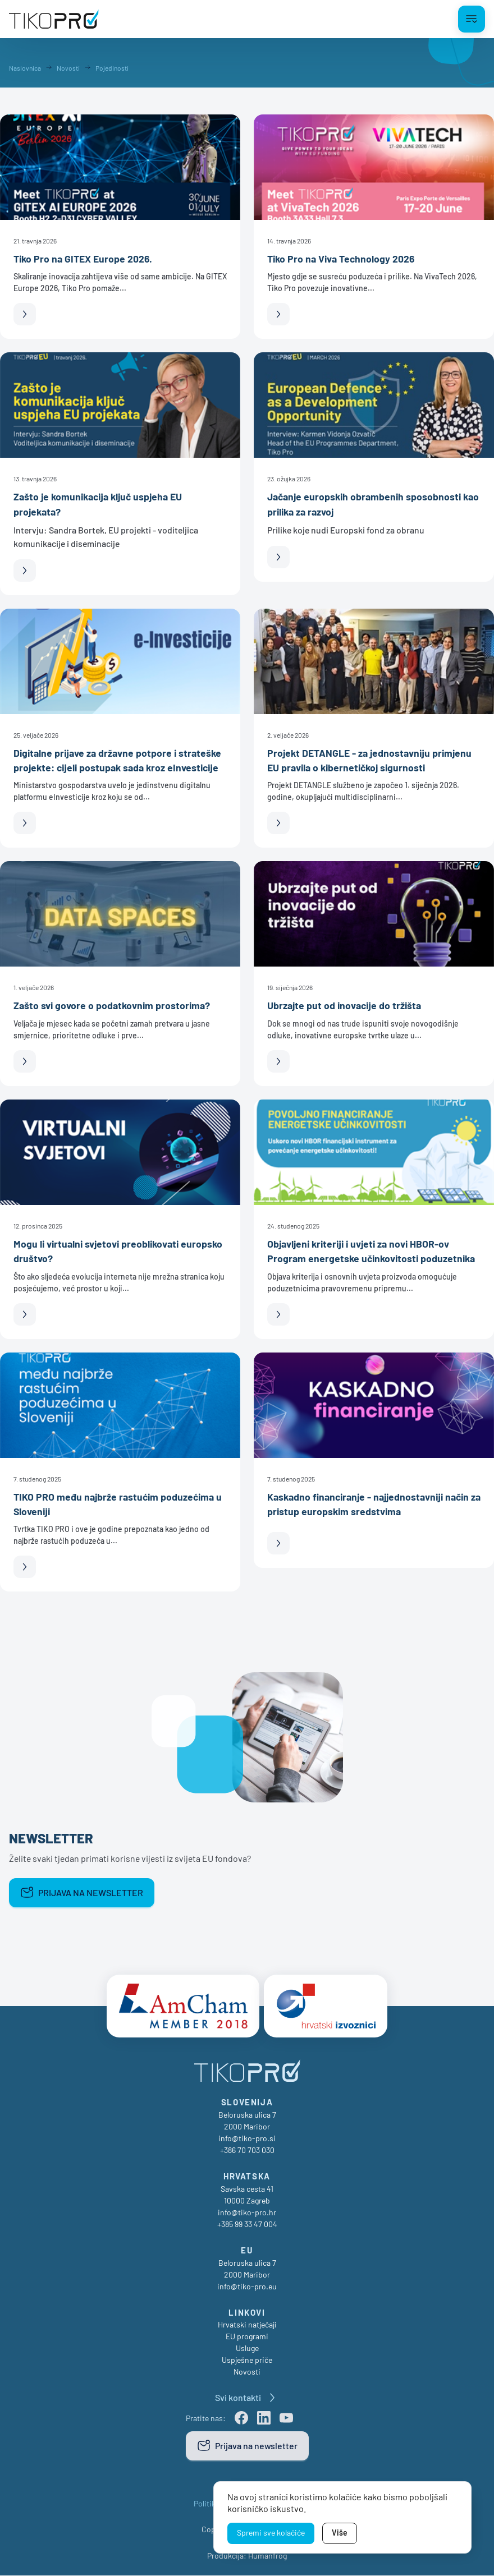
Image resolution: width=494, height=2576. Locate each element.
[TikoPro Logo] (54, 19)
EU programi (247, 2337)
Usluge (247, 2348)
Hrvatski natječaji (247, 2325)
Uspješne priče (247, 2360)
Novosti (247, 2372)
